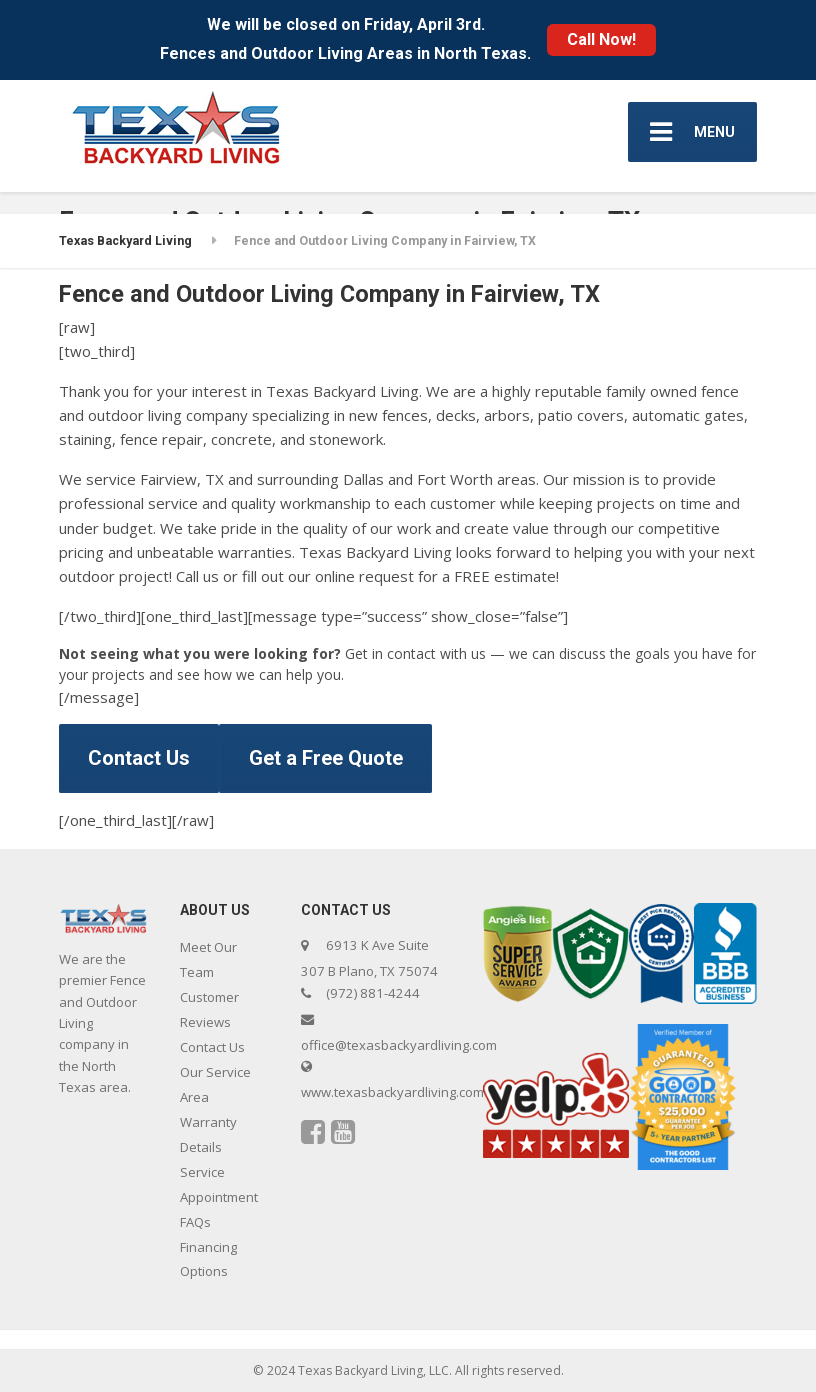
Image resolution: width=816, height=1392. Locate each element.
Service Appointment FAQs (219, 1197)
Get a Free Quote (326, 758)
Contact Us (139, 758)
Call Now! (601, 39)
